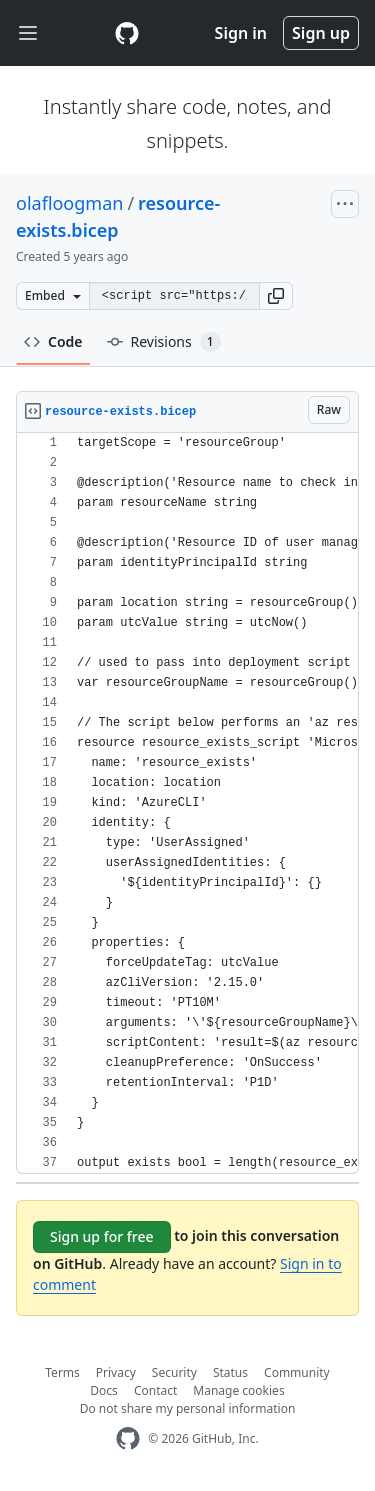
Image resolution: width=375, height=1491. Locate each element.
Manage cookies (238, 1390)
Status (230, 1372)
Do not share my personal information (188, 1408)
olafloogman (69, 203)
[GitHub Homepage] (128, 1438)
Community (297, 1372)
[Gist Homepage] (127, 33)
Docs (104, 1390)
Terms (62, 1372)
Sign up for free (102, 1236)
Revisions (164, 342)
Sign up (321, 33)
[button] (276, 296)
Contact (155, 1390)
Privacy (116, 1372)
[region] (187, 803)
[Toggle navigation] (28, 33)
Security (174, 1372)
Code (53, 341)
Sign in (241, 33)
